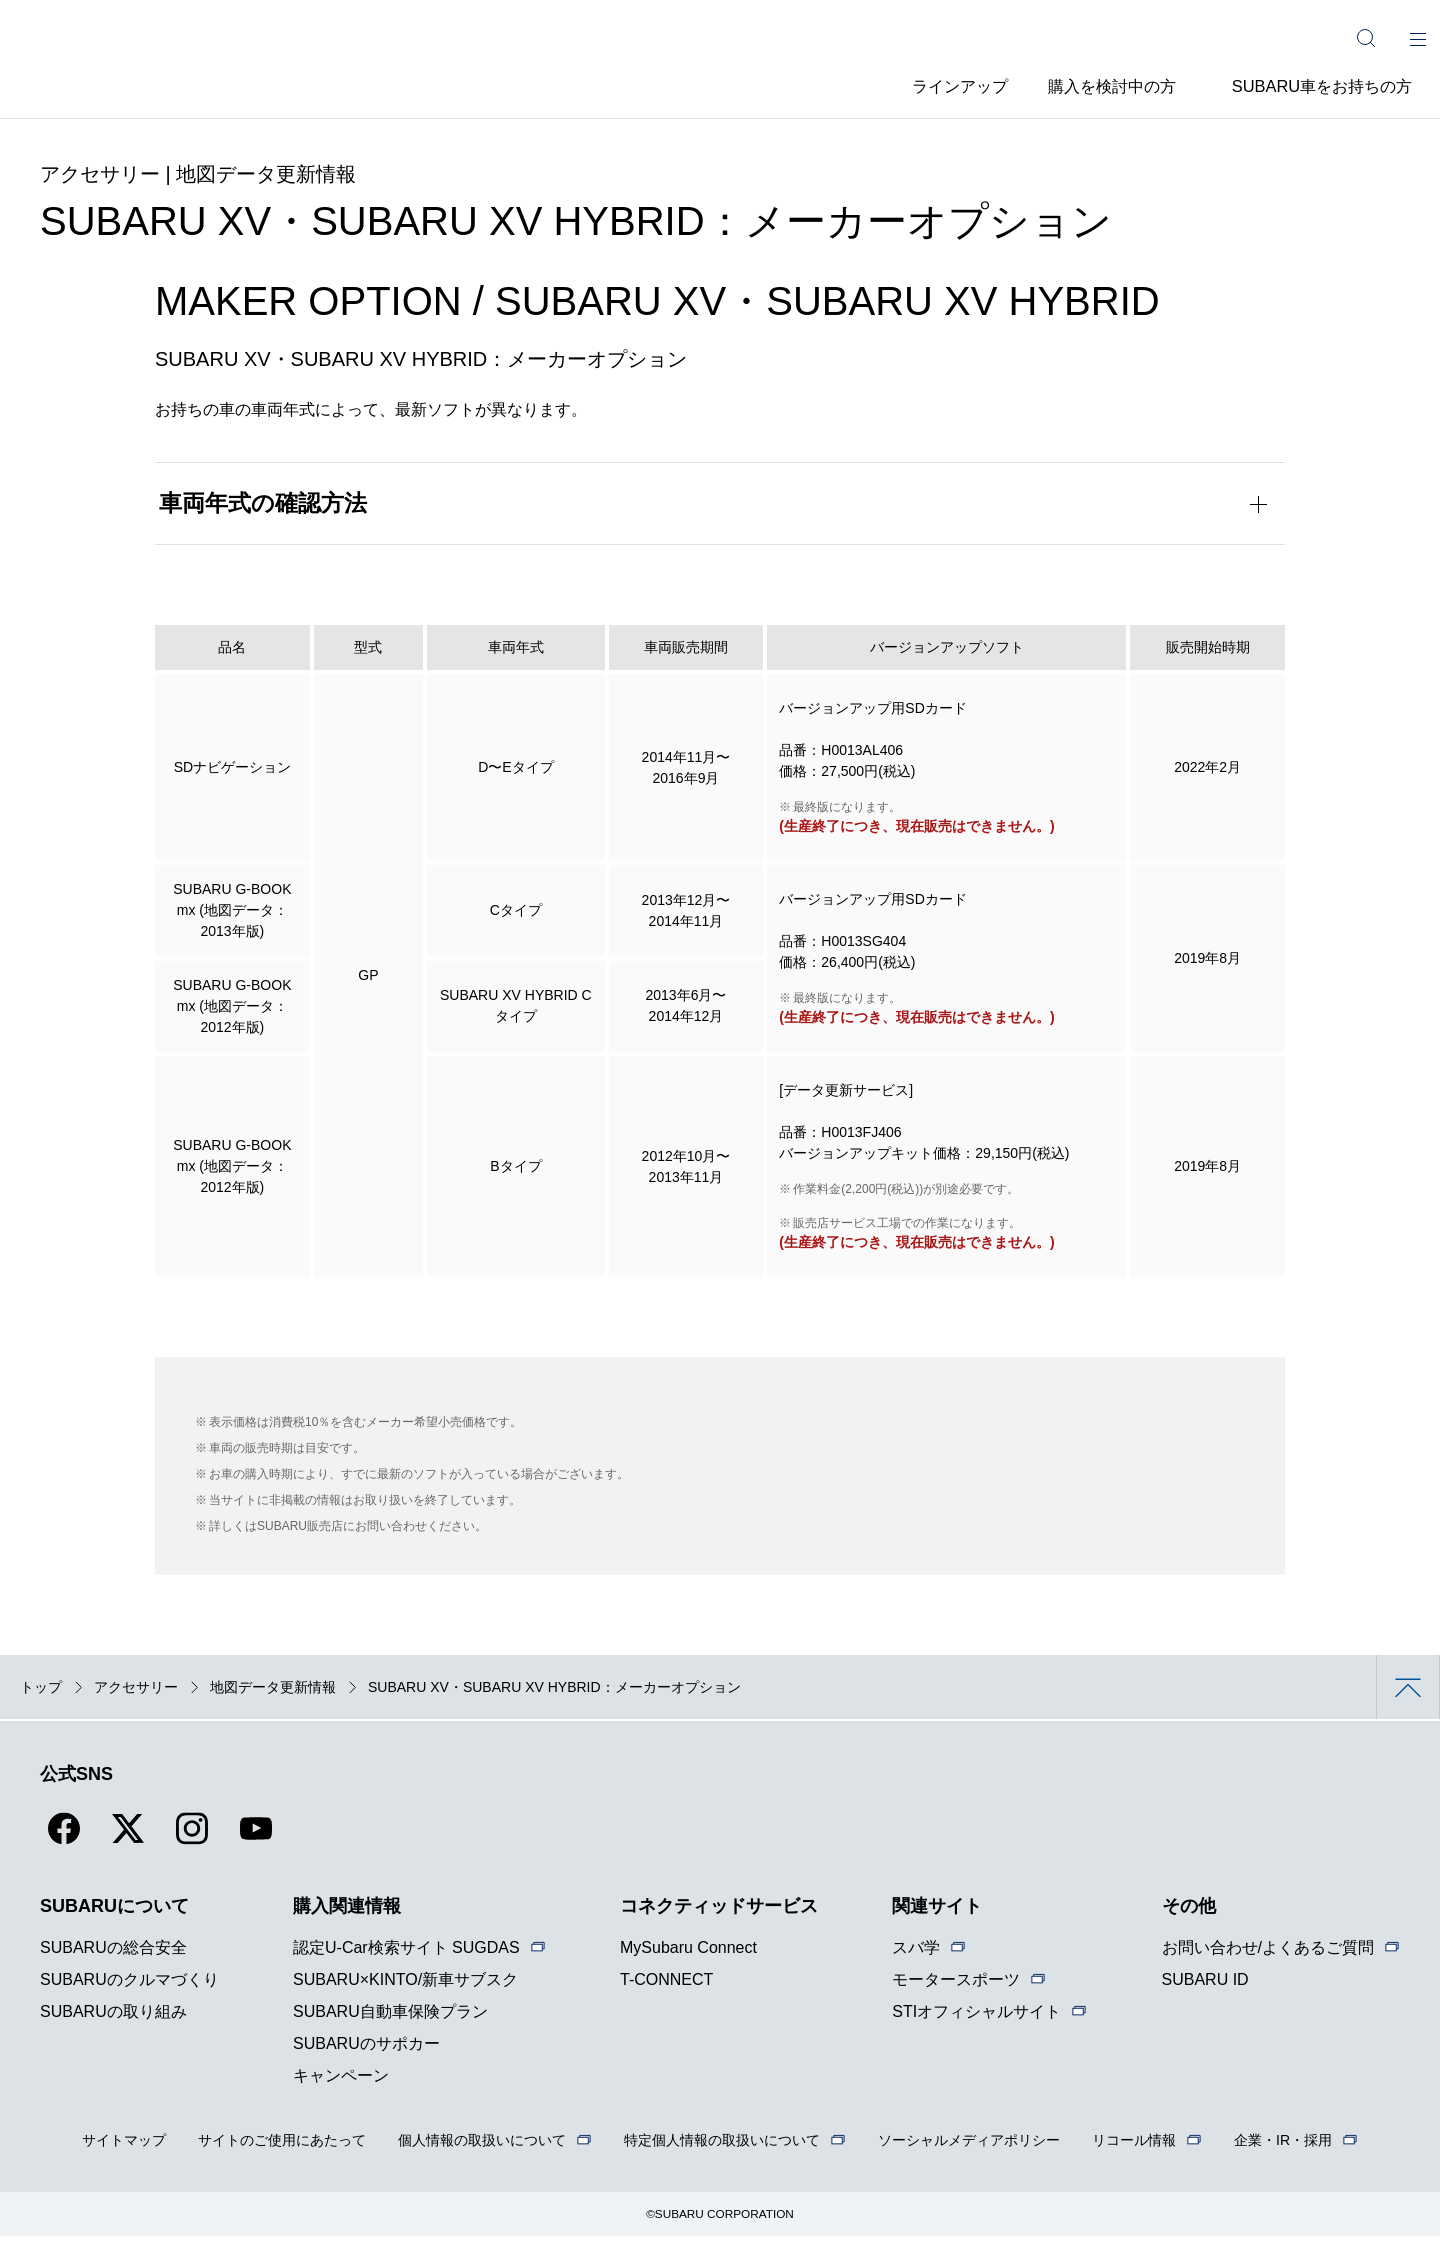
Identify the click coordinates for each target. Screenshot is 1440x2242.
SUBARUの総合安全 (113, 1953)
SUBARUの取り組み (113, 2017)
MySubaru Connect (688, 1953)
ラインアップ (938, 84)
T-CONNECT (666, 1985)
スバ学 (916, 1953)
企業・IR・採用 (1283, 2146)
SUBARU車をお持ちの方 (1321, 84)
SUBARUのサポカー (366, 2049)
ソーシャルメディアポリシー (969, 2146)
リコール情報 (1134, 2146)
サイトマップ (124, 2146)
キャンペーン (341, 2081)
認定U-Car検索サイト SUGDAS (406, 1953)
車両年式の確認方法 (263, 507)
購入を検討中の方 (1104, 84)
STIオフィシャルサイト (976, 2017)
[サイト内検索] (1366, 38)
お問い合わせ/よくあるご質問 (1268, 1953)
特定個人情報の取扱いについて (722, 2146)
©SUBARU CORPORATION (720, 2220)
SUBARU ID (1205, 1985)
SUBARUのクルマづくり (129, 1985)
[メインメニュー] (1418, 38)
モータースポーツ (956, 1985)
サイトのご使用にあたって (282, 2146)
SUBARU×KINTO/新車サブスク (405, 1985)
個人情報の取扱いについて (482, 2146)
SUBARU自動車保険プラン (390, 2017)
